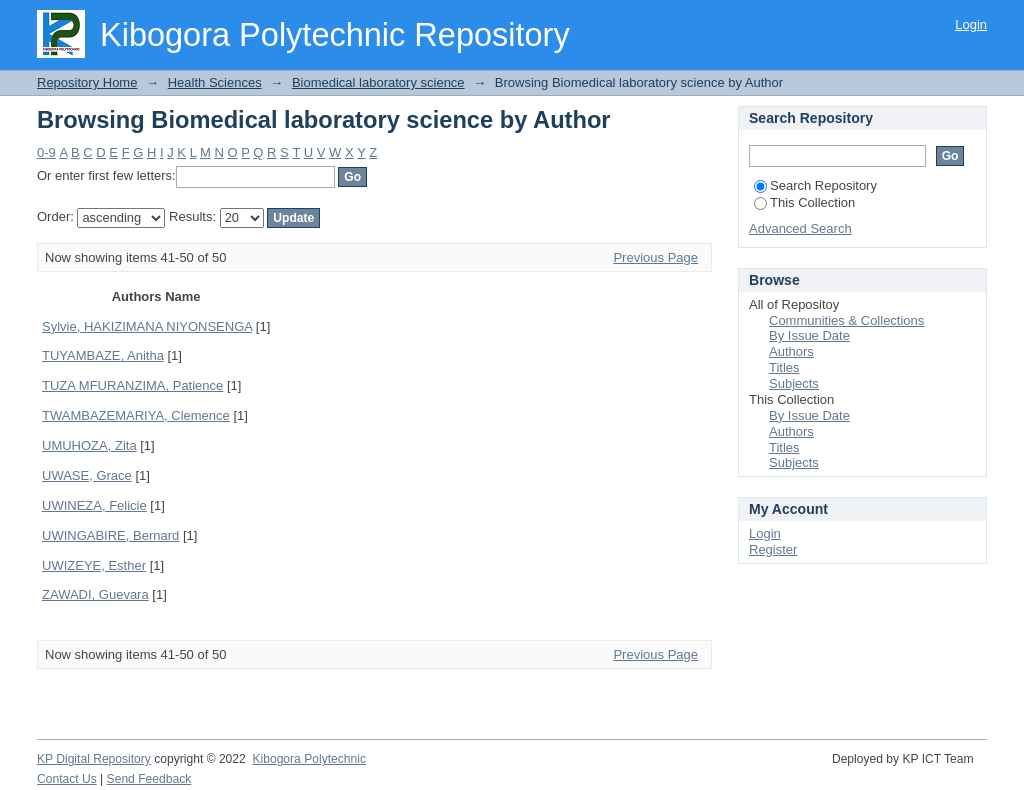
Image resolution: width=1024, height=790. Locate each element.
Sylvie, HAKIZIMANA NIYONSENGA (147, 326)
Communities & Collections (846, 320)
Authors (791, 351)
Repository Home (87, 82)
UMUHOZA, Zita (89, 445)
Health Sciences (215, 82)
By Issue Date (809, 335)
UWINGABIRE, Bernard (110, 535)
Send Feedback (149, 779)
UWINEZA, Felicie (94, 505)
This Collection (804, 202)
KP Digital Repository (94, 759)
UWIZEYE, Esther (94, 565)
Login (971, 24)
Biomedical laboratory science (378, 82)
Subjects (794, 383)
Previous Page (655, 257)
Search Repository (815, 185)
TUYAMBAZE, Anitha (103, 355)
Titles (784, 367)
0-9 (46, 152)
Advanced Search (800, 228)
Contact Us (67, 779)
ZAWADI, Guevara (95, 594)
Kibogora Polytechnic (308, 759)
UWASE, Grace (87, 475)
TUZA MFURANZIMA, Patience (132, 385)
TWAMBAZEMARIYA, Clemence (136, 415)
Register (773, 549)
